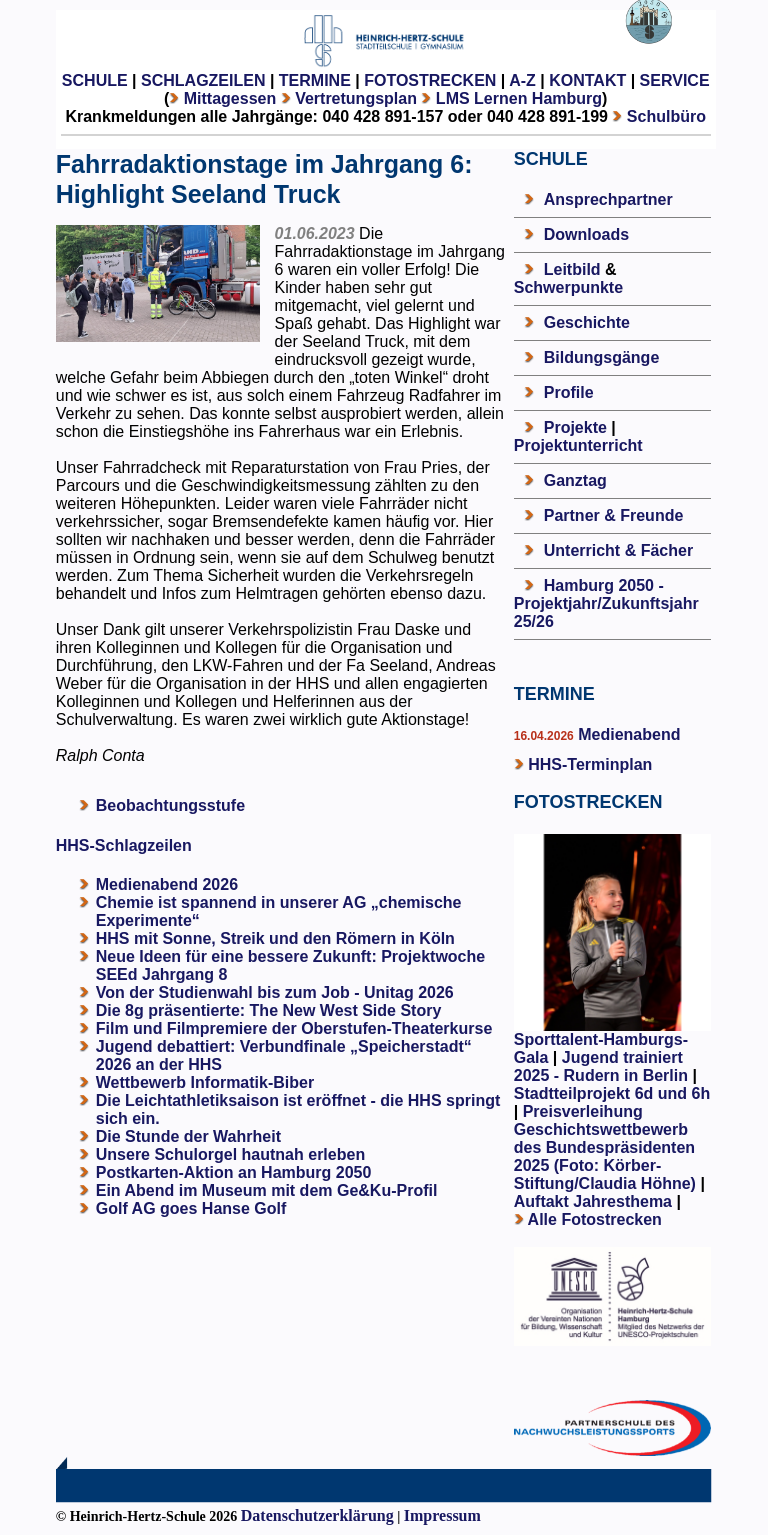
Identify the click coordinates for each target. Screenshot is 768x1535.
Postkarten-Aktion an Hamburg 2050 (234, 1172)
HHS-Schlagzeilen (124, 845)
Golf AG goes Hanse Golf (191, 1208)
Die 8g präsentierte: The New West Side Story (269, 1010)
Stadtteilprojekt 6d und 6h (612, 1093)
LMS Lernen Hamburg (519, 98)
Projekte (575, 427)
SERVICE (675, 80)
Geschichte (587, 322)
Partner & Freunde (614, 515)
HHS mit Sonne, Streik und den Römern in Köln (275, 938)
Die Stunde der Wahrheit (188, 1136)
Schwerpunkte (568, 287)
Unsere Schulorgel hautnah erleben (230, 1154)
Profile (569, 392)
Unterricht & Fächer (618, 550)
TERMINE (315, 80)
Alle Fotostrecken (595, 1219)
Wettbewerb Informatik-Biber (205, 1082)
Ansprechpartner (608, 199)
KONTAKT (587, 80)
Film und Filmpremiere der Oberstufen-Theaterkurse (294, 1028)
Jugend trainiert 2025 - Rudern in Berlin (601, 1066)
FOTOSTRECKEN (430, 80)
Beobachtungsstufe (170, 805)
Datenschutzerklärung (317, 1515)
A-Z (522, 80)
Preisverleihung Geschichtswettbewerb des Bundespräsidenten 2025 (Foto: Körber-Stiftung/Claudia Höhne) (605, 1147)
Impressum (442, 1515)
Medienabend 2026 (167, 884)
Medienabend (627, 734)
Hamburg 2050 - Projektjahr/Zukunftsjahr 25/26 (606, 603)
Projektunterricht (578, 445)
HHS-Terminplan (590, 764)
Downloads (586, 234)
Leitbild (572, 269)
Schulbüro (666, 116)
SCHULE (95, 80)
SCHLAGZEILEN (203, 80)
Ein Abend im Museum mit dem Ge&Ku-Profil (267, 1190)
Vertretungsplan (356, 98)
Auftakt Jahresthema (593, 1201)
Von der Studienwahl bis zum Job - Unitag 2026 (275, 992)
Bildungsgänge (602, 357)
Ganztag (575, 480)
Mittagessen (230, 98)
